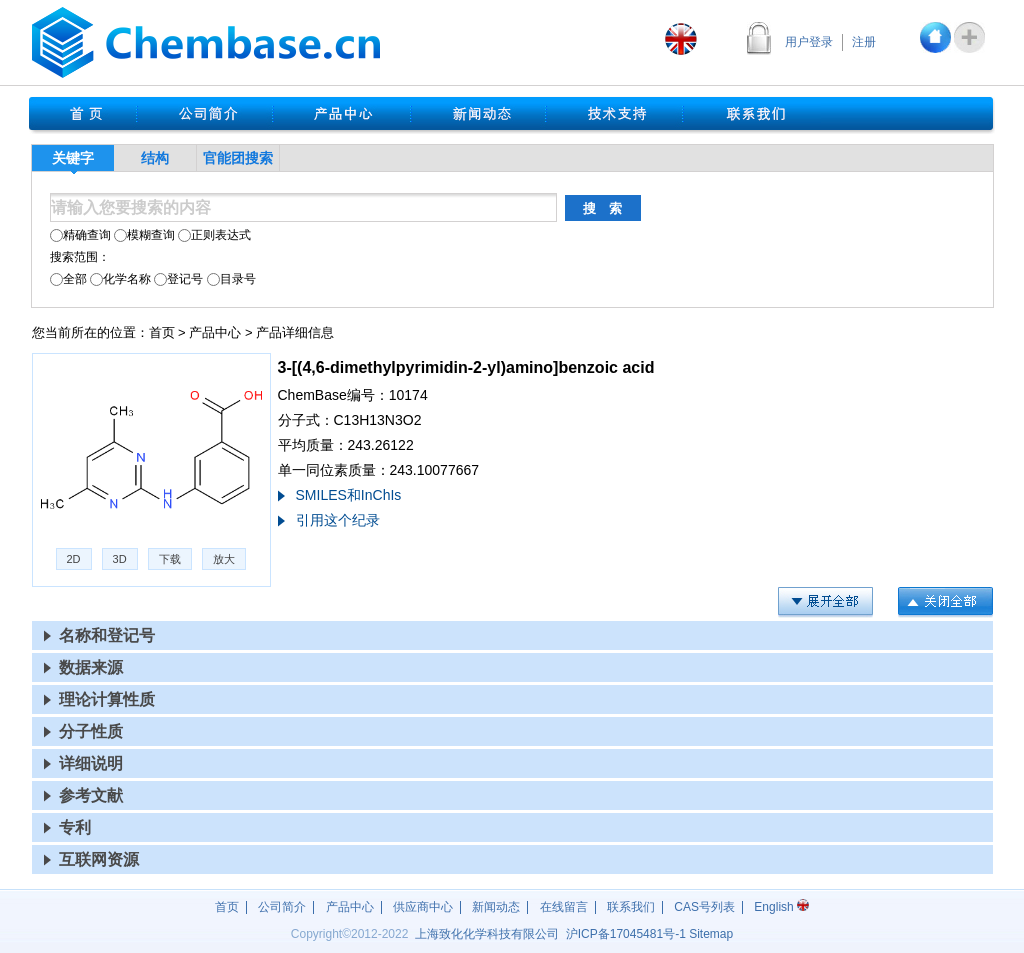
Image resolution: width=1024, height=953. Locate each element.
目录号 (231, 279)
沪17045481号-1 (626, 934)
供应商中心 (423, 907)
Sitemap (711, 934)
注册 (864, 42)
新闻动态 (496, 907)
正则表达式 (214, 235)
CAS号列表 (704, 907)
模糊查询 (144, 235)
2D (74, 559)
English (781, 907)
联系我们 (631, 907)
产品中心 (215, 332)
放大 (224, 559)
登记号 (178, 279)
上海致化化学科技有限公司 (487, 934)
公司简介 (282, 907)
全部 (68, 279)
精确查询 (80, 235)
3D (120, 559)
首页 (162, 332)
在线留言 (564, 907)
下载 (170, 559)
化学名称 (120, 279)
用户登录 (809, 42)
